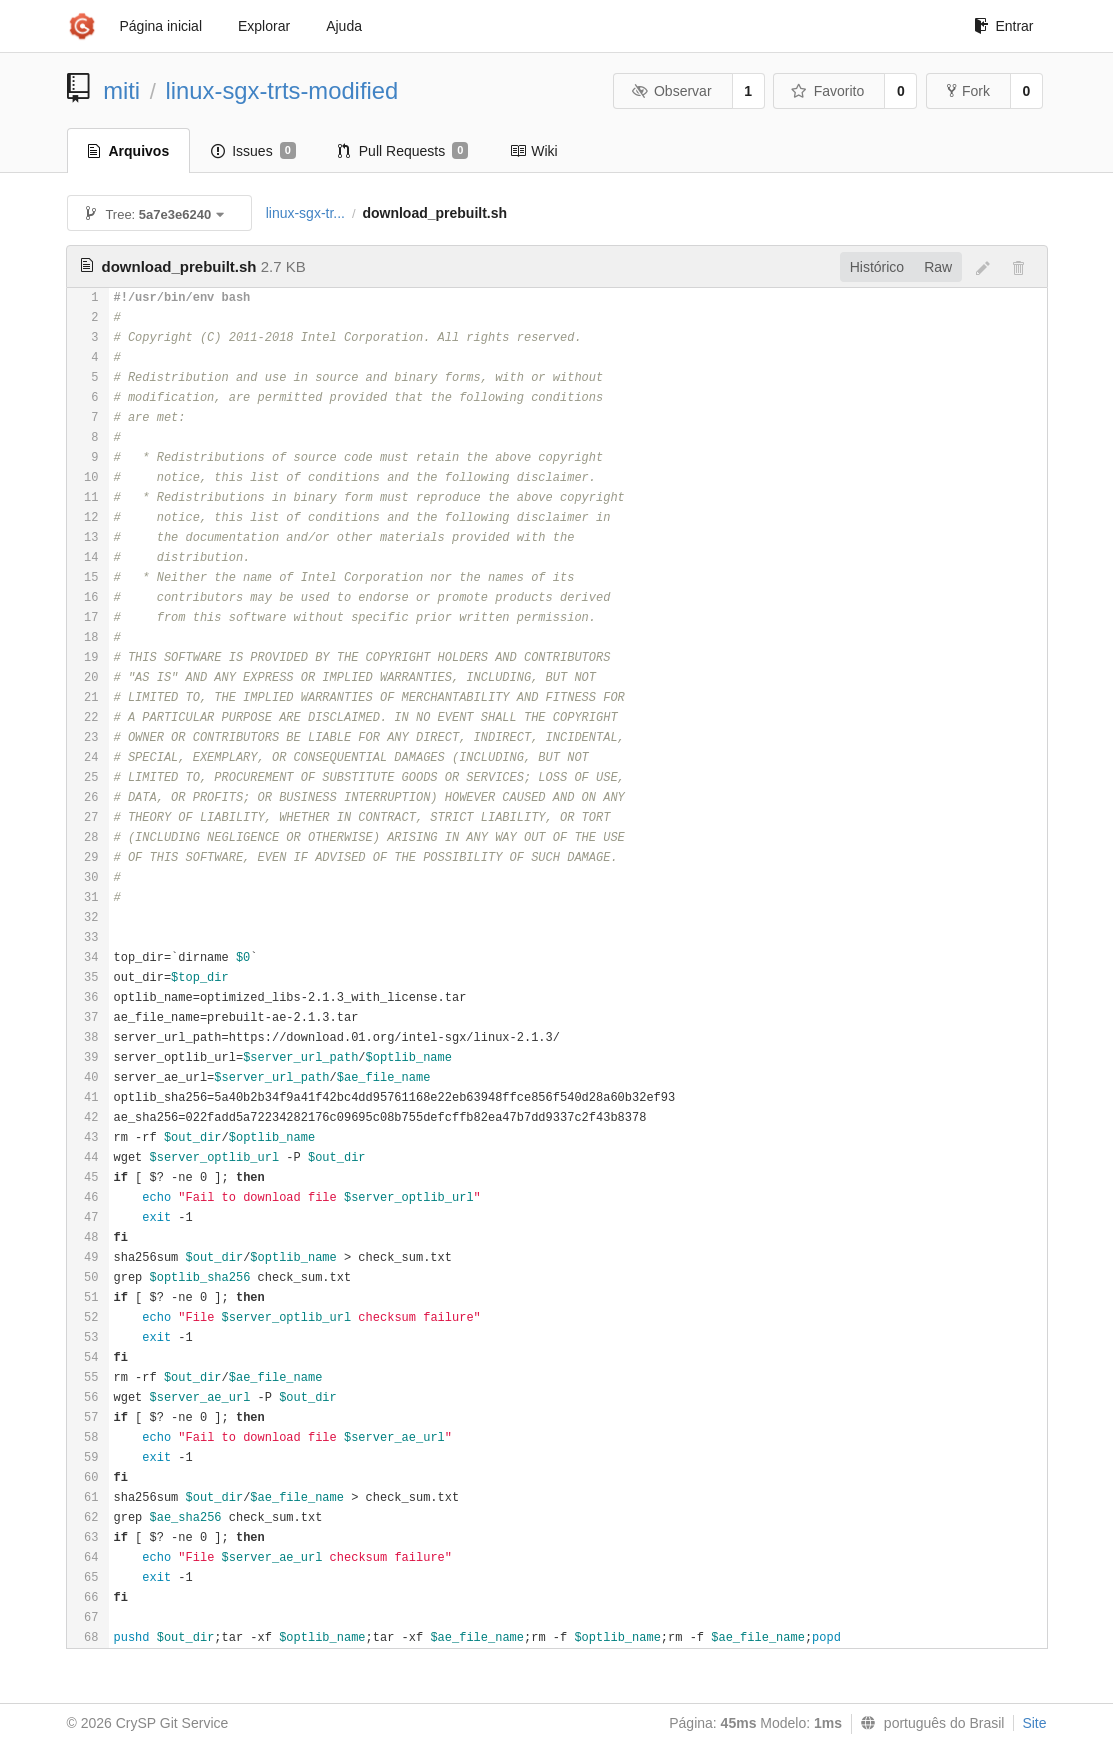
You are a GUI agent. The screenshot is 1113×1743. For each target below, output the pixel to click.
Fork (968, 91)
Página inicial (161, 26)
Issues (253, 151)
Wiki (533, 151)
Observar (671, 91)
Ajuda (344, 26)
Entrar (1003, 26)
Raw (938, 267)
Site (1034, 1723)
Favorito (827, 91)
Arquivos (129, 151)
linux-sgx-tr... (305, 213)
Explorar (264, 26)
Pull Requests (403, 151)
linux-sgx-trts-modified (282, 90)
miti (121, 90)
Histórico (877, 267)
